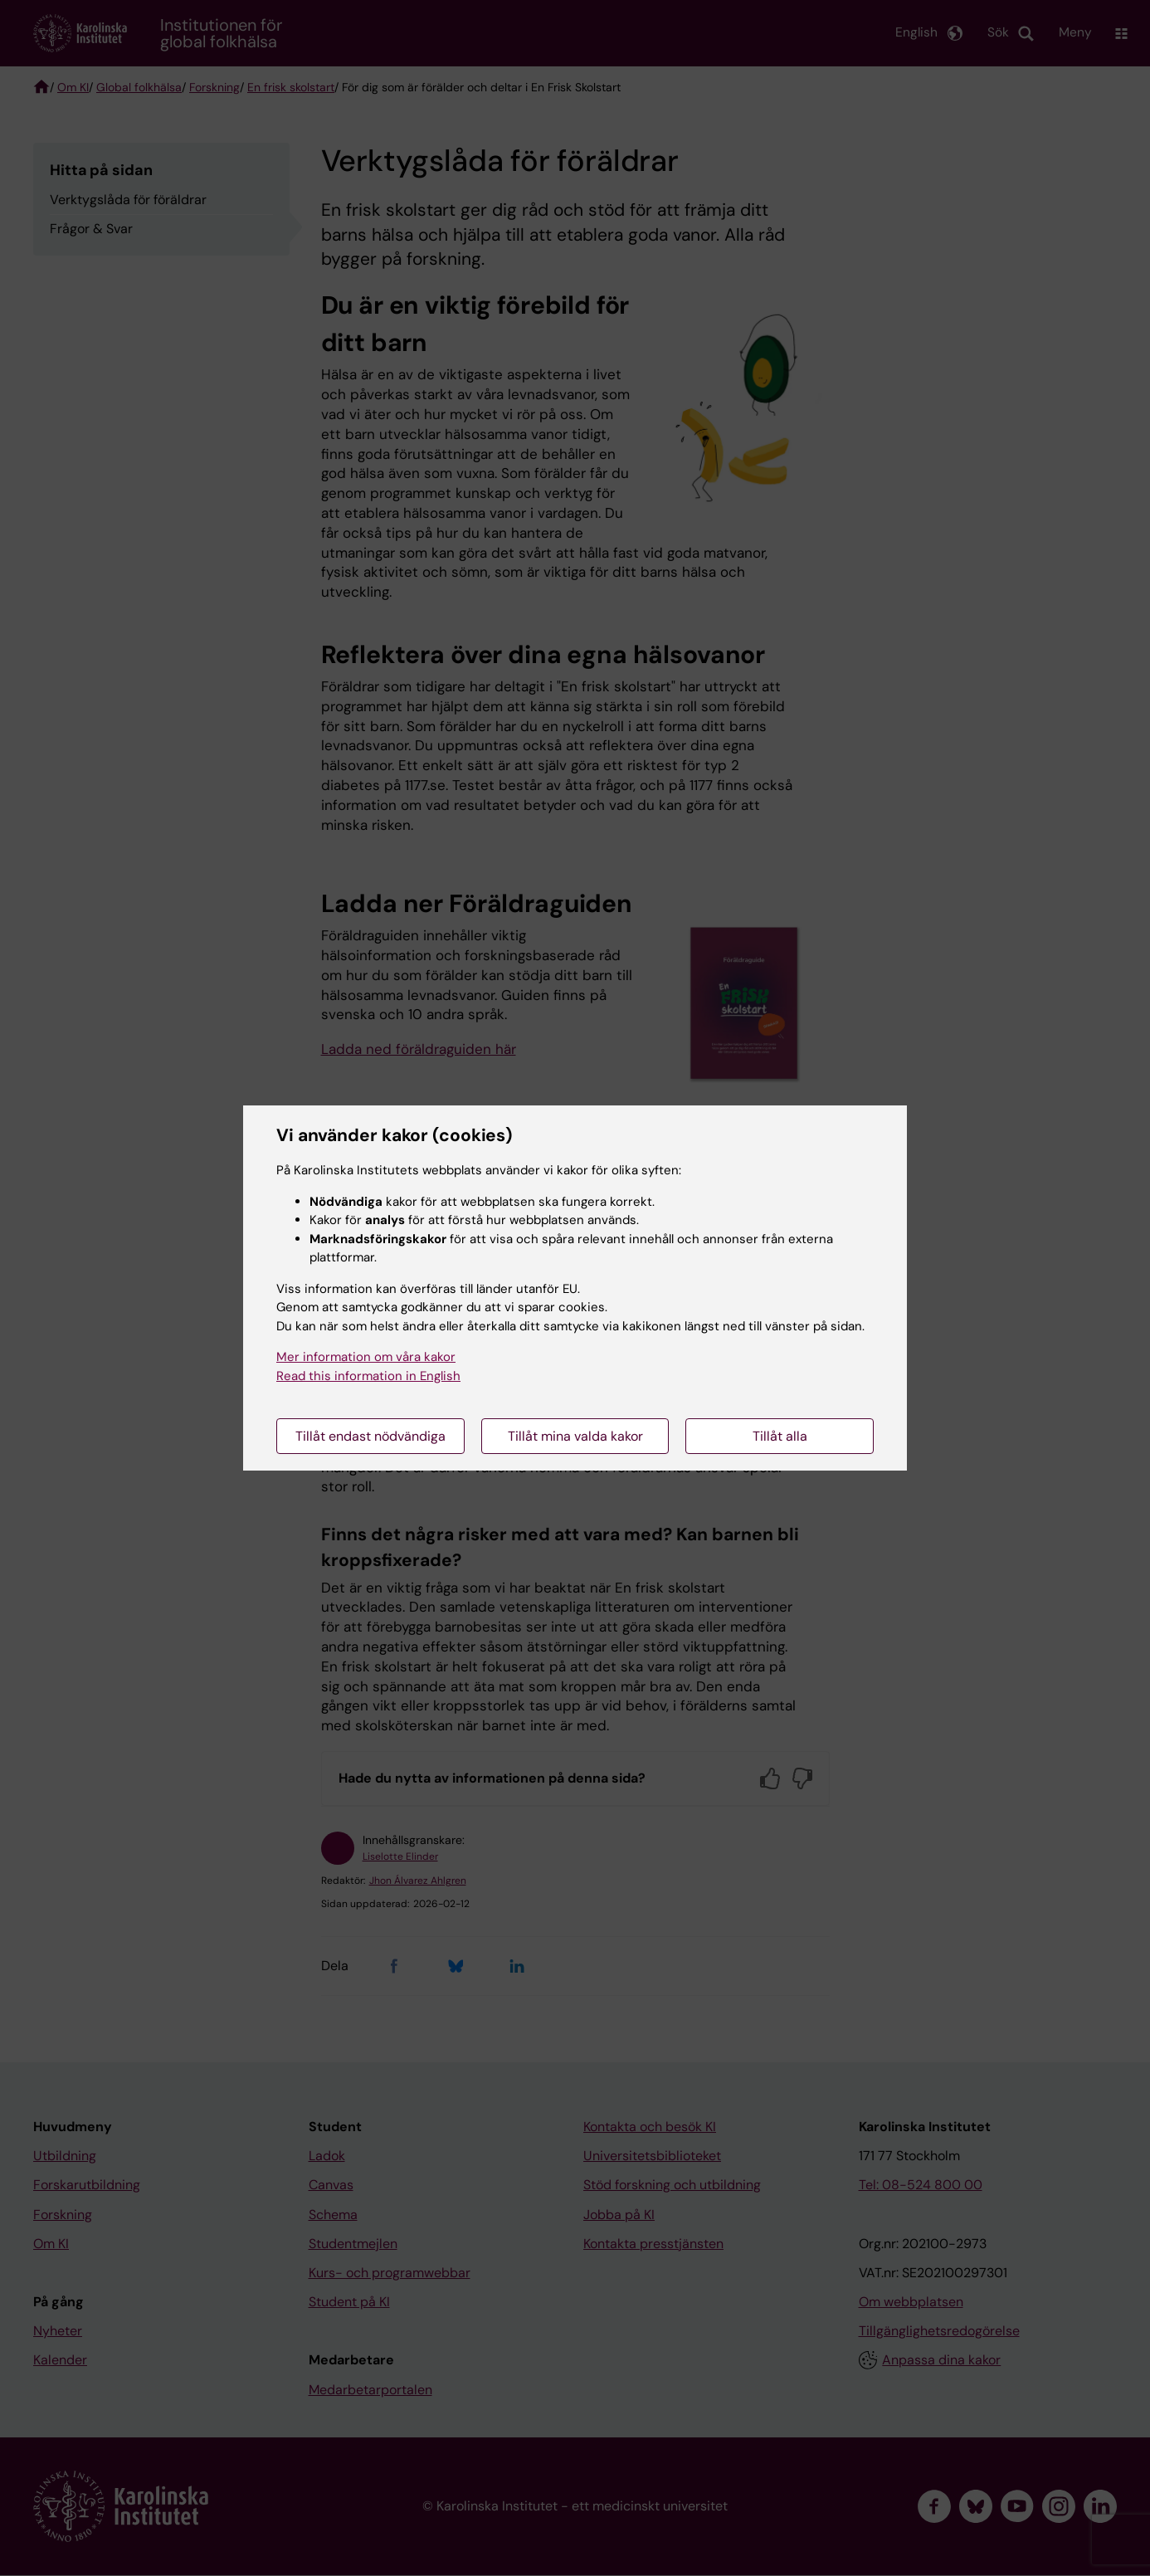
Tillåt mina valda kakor (575, 1436)
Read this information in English (368, 1376)
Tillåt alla (780, 1436)
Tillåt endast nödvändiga (370, 1436)
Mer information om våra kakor (366, 1357)
